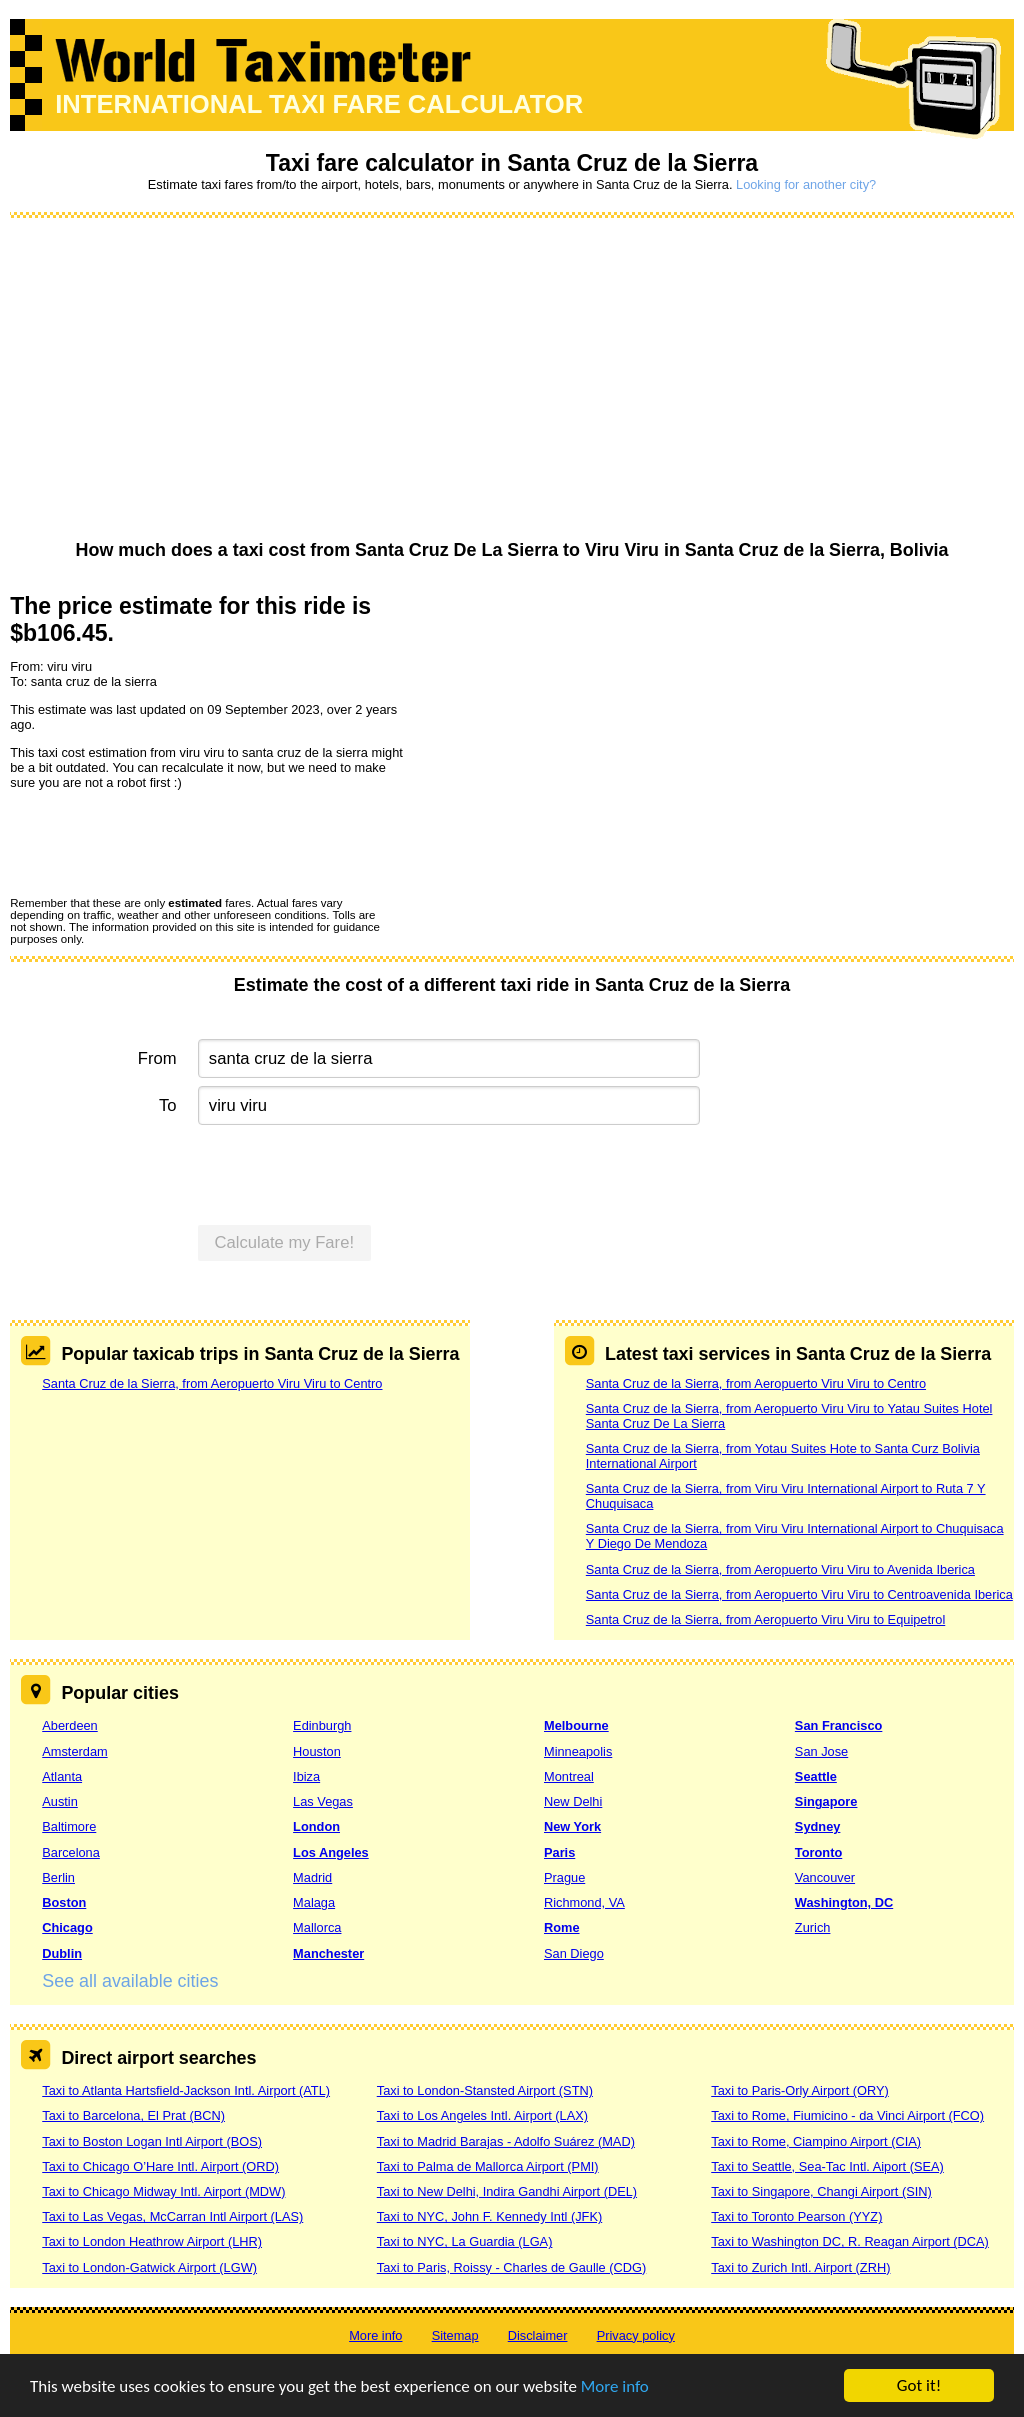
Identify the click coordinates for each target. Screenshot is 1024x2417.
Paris (559, 1852)
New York (572, 1826)
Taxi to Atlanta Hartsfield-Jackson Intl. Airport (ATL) (186, 2090)
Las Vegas (323, 1801)
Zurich (813, 1927)
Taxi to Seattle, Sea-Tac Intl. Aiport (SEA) (827, 2166)
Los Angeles (331, 1852)
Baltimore (69, 1826)
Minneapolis (578, 1751)
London (316, 1826)
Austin (60, 1801)
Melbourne (576, 1725)
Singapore (826, 1801)
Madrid (312, 1877)
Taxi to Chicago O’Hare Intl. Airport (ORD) (160, 2166)
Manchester (328, 1953)
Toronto (818, 1852)
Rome (562, 1927)
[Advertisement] (512, 380)
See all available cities (130, 1981)
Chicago (67, 1927)
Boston (64, 1902)
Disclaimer (538, 2335)
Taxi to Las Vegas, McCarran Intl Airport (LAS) (172, 2216)
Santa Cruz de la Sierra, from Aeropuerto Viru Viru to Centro (212, 1383)
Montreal (569, 1776)
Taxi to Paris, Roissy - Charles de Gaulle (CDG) (512, 2267)
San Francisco (838, 1725)
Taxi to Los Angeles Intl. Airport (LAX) (482, 2115)
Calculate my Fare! (285, 1242)
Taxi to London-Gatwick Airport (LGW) (149, 2267)
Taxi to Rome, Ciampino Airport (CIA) (816, 2141)
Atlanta (62, 1776)
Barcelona (71, 1852)
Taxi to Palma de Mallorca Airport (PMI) (488, 2166)
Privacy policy (636, 2335)
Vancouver (825, 1877)
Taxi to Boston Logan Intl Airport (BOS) (152, 2141)
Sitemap (455, 2335)
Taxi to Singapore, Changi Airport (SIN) (821, 2191)
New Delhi (573, 1801)
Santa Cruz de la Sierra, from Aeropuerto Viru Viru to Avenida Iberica (780, 1569)
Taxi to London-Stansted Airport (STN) (485, 2090)
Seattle (816, 1776)
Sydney (818, 1826)
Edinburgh (322, 1725)
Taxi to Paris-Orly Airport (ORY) (800, 2090)
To (168, 1105)
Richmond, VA (584, 1902)
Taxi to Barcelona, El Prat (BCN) (133, 2115)
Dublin (62, 1953)
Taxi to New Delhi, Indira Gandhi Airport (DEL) (507, 2191)
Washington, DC (844, 1902)
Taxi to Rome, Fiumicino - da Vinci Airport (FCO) (847, 2115)
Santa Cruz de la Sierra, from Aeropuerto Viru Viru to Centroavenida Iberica (799, 1594)
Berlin (58, 1877)
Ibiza (306, 1776)
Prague (564, 1877)
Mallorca (317, 1927)
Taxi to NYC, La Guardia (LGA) (465, 2241)
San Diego (574, 1953)
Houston (317, 1751)
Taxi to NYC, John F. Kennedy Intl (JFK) (489, 2216)
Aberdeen (70, 1725)
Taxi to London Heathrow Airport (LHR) (152, 2241)
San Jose (821, 1751)
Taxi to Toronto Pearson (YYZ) (796, 2216)
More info (615, 2386)
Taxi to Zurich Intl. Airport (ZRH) (800, 2267)
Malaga (314, 1902)
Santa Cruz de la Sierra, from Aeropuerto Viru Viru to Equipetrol (765, 1619)
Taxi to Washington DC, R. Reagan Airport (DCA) (850, 2241)
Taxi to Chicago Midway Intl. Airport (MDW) (163, 2191)
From (157, 1058)
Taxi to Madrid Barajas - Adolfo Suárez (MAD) (506, 2141)
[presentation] (162, 842)
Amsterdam (74, 1751)
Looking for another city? (806, 184)
